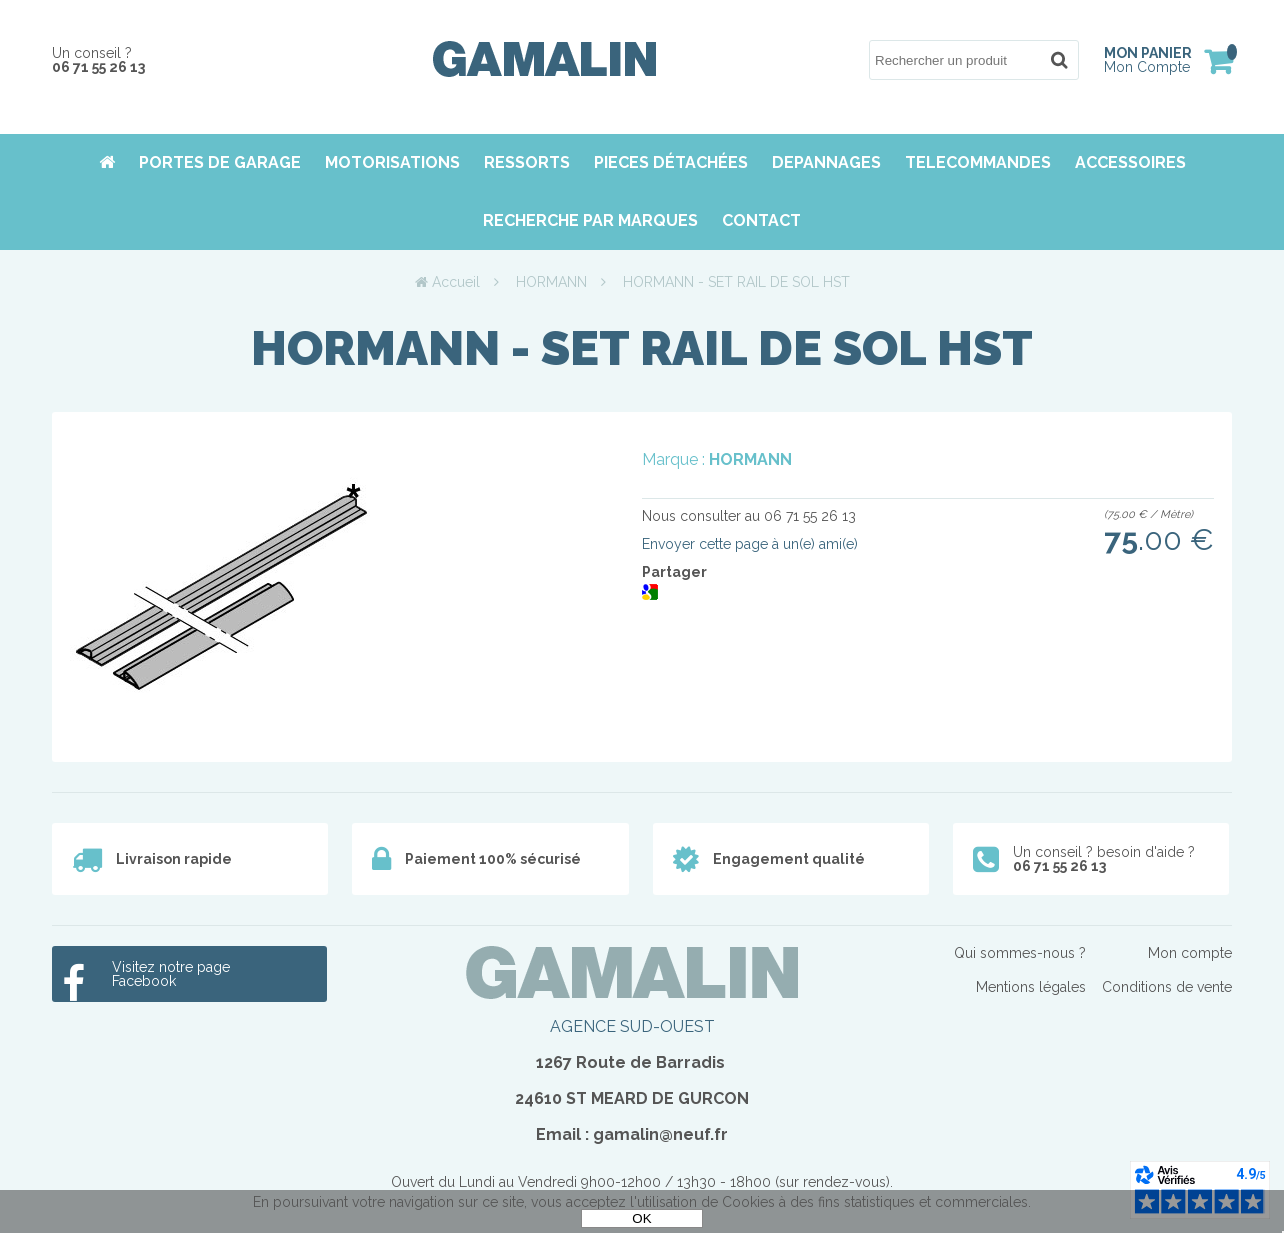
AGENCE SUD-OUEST (632, 1026)
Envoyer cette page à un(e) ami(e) (750, 544)
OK (641, 1218)
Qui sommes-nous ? (1020, 953)
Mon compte (1190, 953)
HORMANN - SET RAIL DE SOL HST (642, 348)
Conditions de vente (1167, 987)
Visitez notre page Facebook (171, 974)
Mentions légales (1031, 987)
